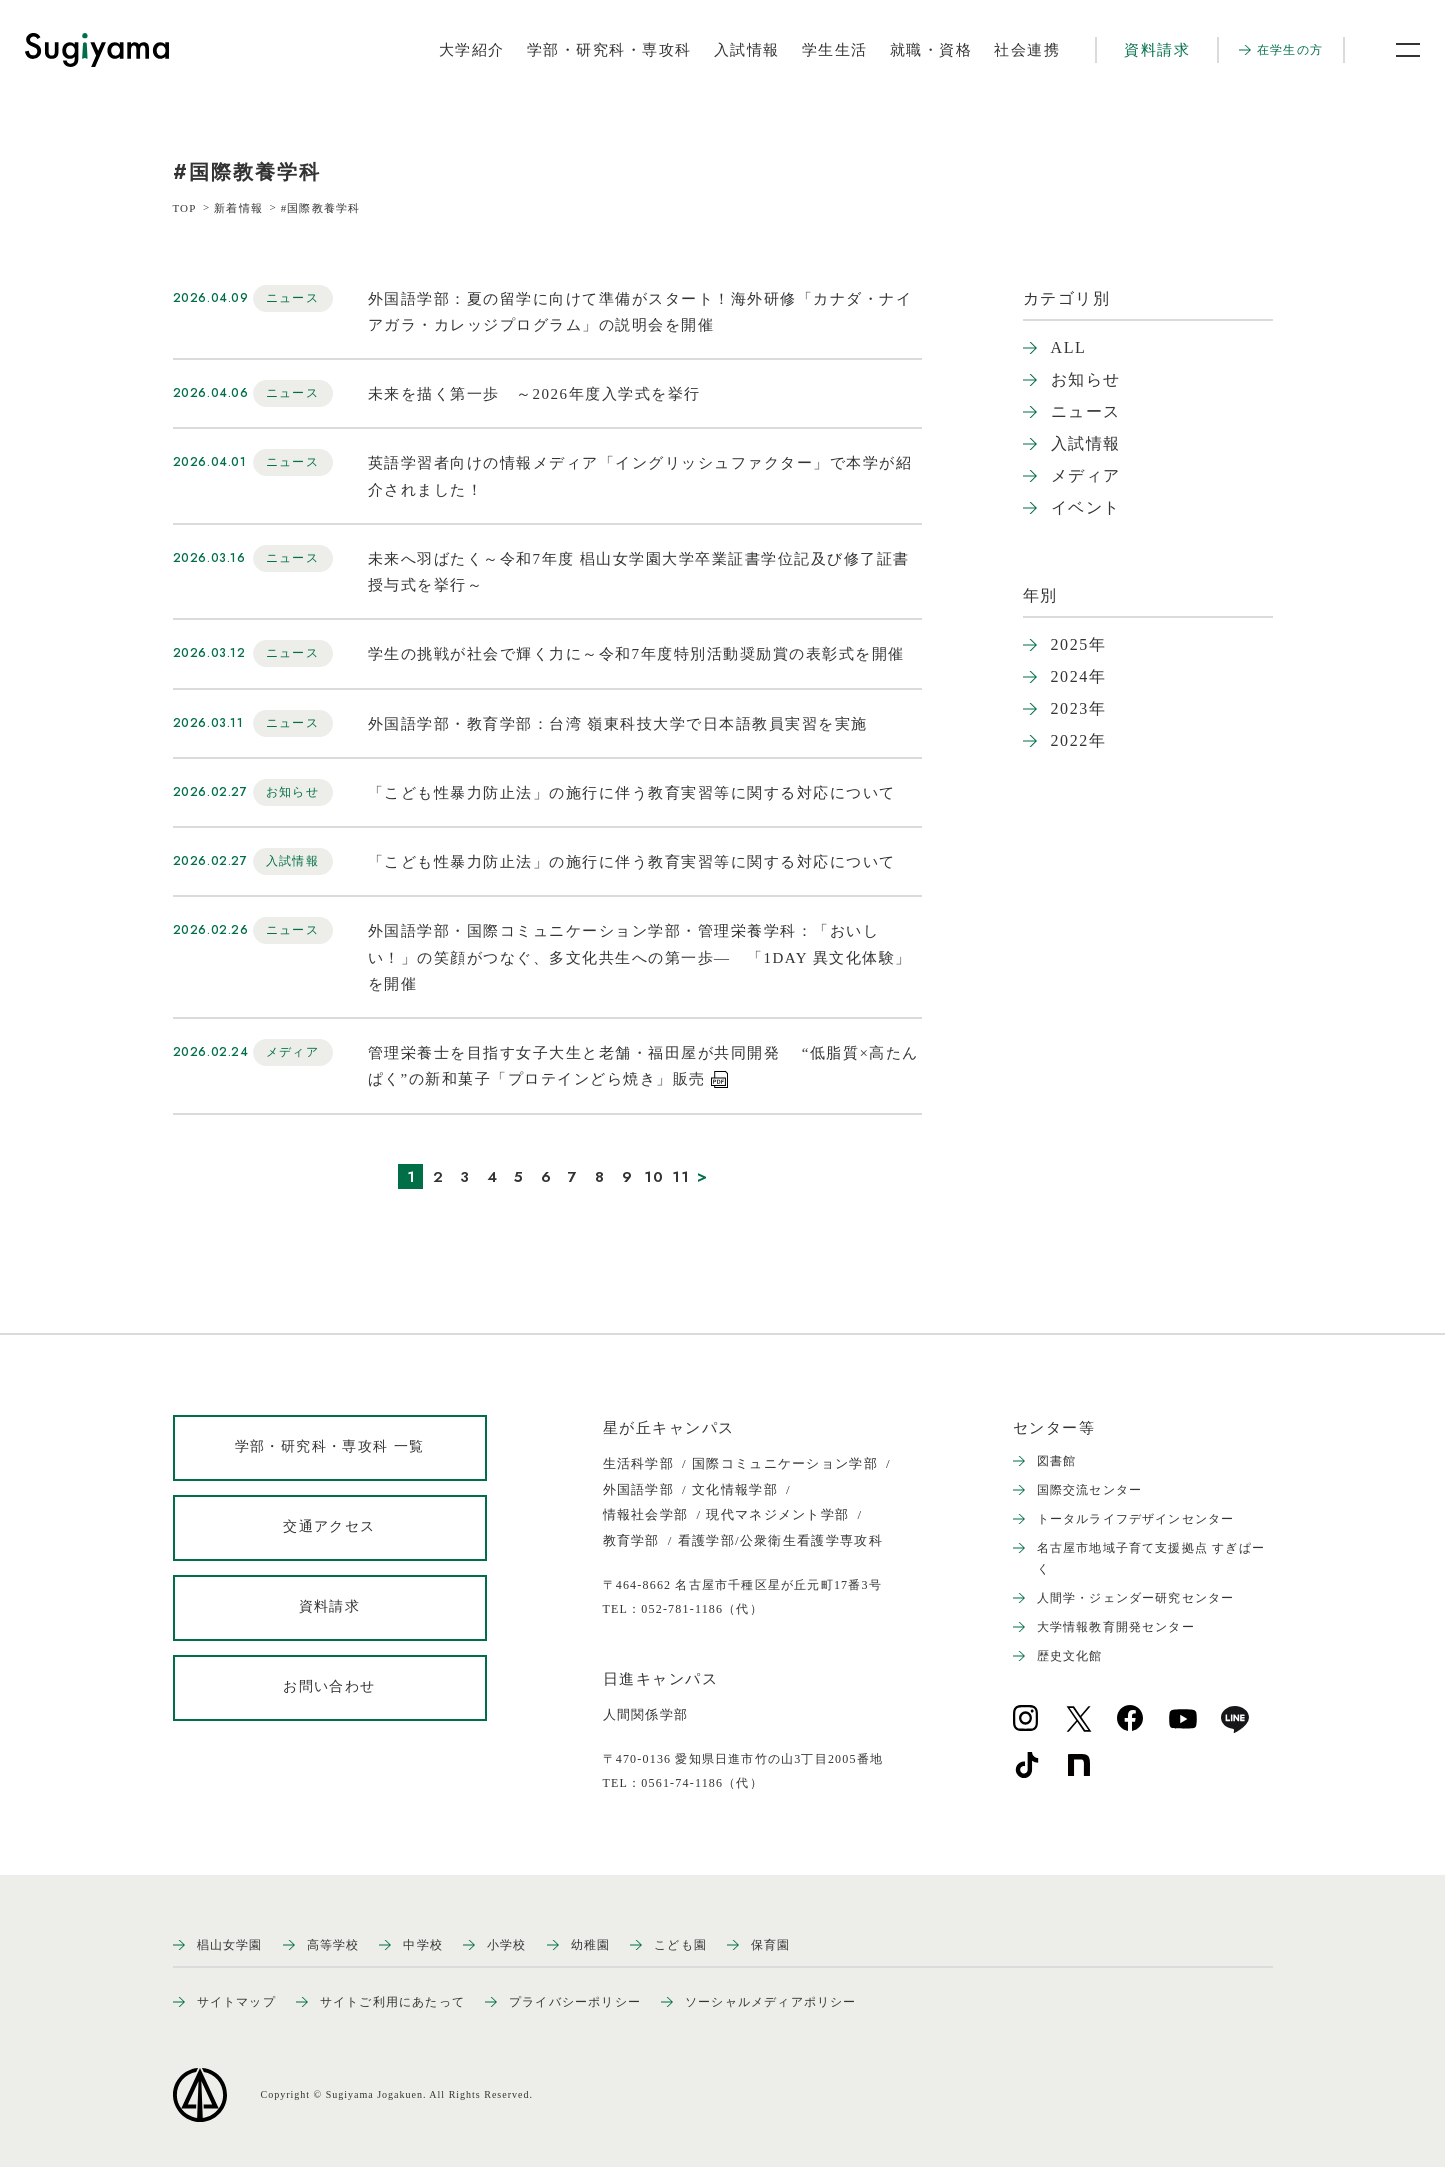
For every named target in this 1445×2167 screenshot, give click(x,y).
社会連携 (1027, 50)
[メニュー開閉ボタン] (1395, 50)
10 (654, 1177)
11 (681, 1177)
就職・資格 (931, 50)
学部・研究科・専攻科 (609, 50)
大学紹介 (472, 50)
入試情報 (747, 50)
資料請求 (1157, 50)
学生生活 (835, 50)
